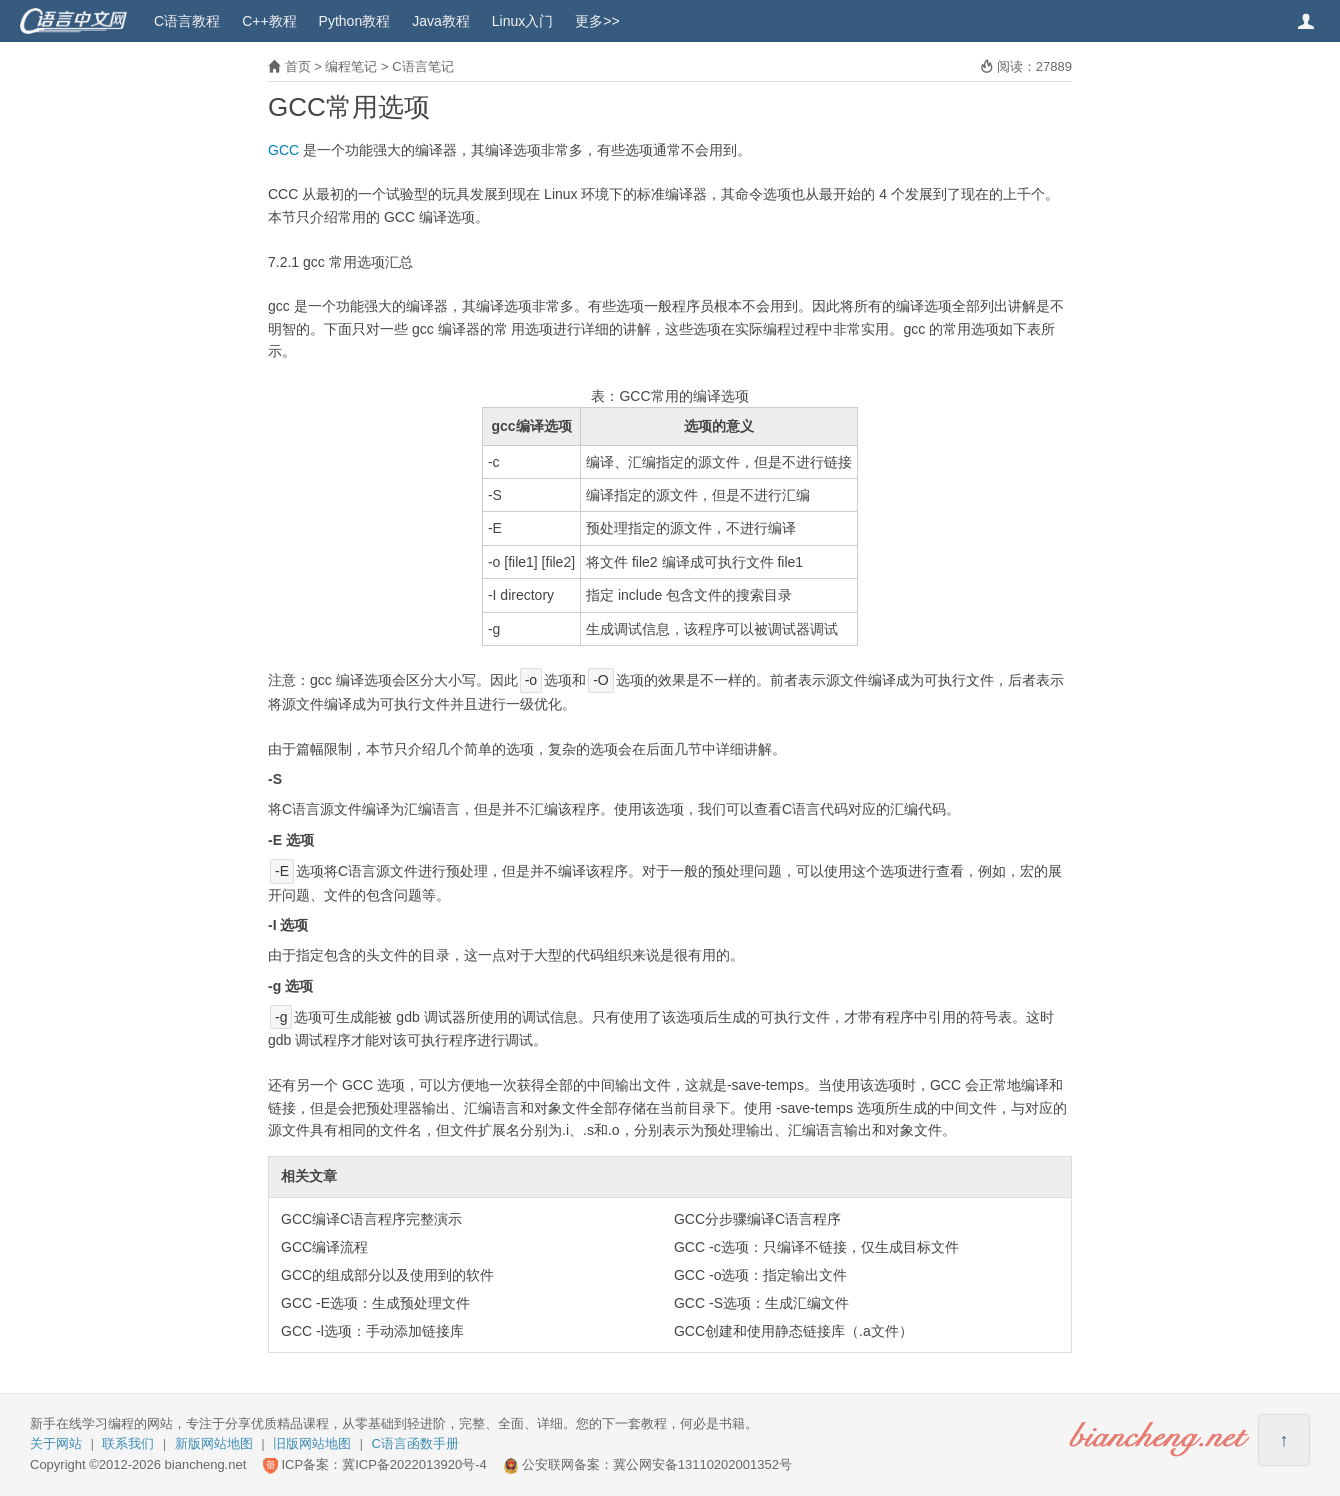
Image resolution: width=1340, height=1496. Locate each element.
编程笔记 (351, 66)
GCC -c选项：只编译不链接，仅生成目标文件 (816, 1247)
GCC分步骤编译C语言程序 (757, 1219)
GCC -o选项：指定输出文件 (760, 1275)
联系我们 (128, 1443)
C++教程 (269, 21)
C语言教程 (187, 21)
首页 (298, 66)
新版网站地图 (214, 1443)
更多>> (597, 21)
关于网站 (56, 1443)
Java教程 (441, 21)
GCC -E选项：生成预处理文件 (375, 1303)
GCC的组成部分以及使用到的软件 (387, 1275)
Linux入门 (522, 21)
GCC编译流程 (324, 1247)
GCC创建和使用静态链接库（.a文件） (793, 1331)
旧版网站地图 (312, 1443)
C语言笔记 (422, 66)
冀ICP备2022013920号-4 (414, 1464)
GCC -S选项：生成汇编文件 (761, 1303)
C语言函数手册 (415, 1443)
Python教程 (355, 21)
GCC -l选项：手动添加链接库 (372, 1331)
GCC (283, 150)
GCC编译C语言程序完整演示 (371, 1219)
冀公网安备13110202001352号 (702, 1464)
